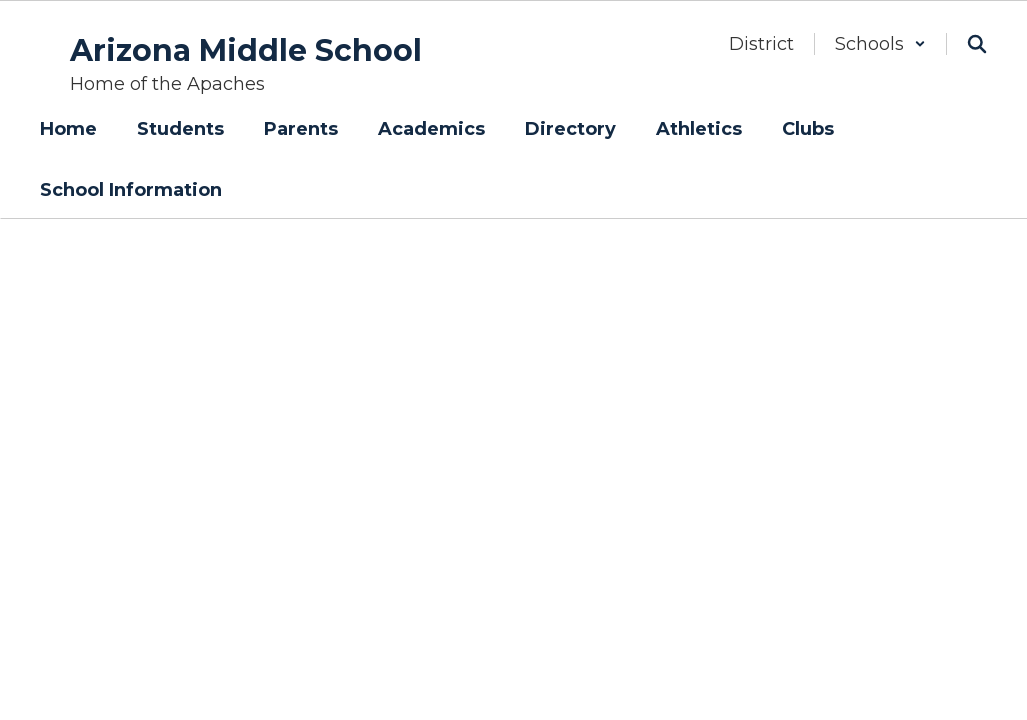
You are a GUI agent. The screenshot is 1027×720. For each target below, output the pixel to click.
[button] (880, 44)
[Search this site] (977, 44)
